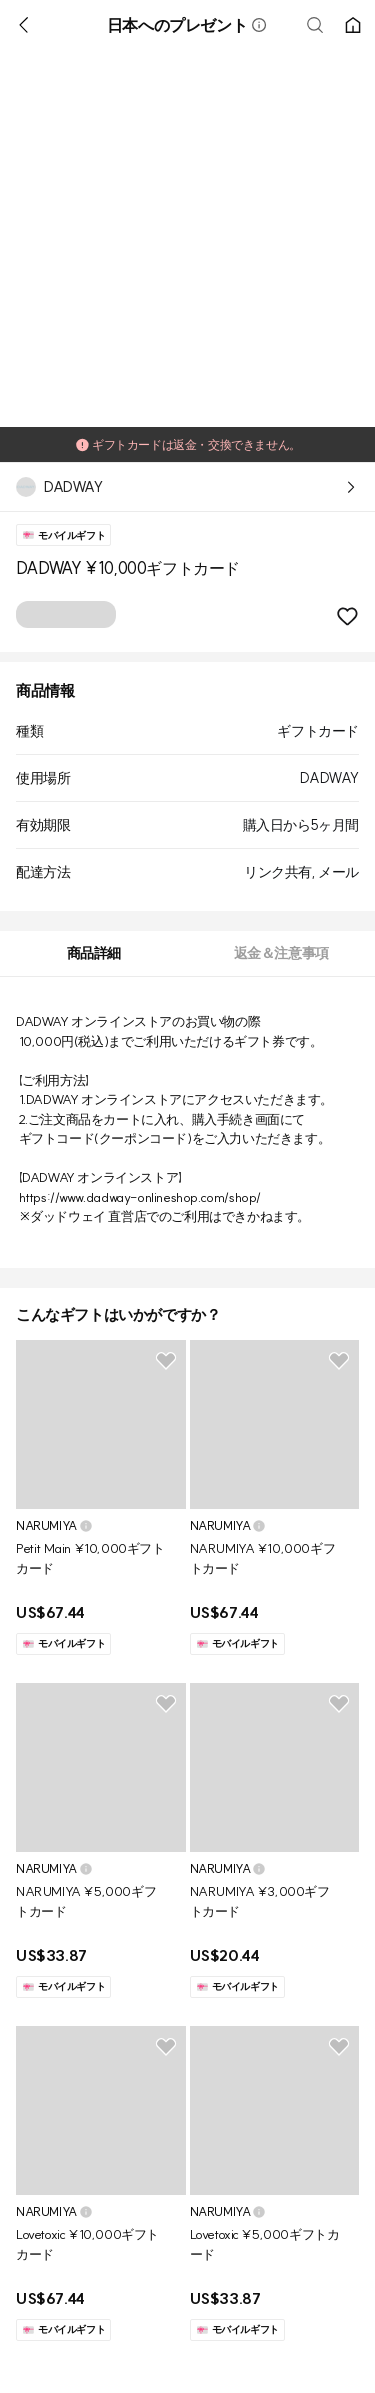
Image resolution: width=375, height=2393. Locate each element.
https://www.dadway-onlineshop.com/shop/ (140, 1197)
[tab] (94, 953)
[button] (259, 25)
